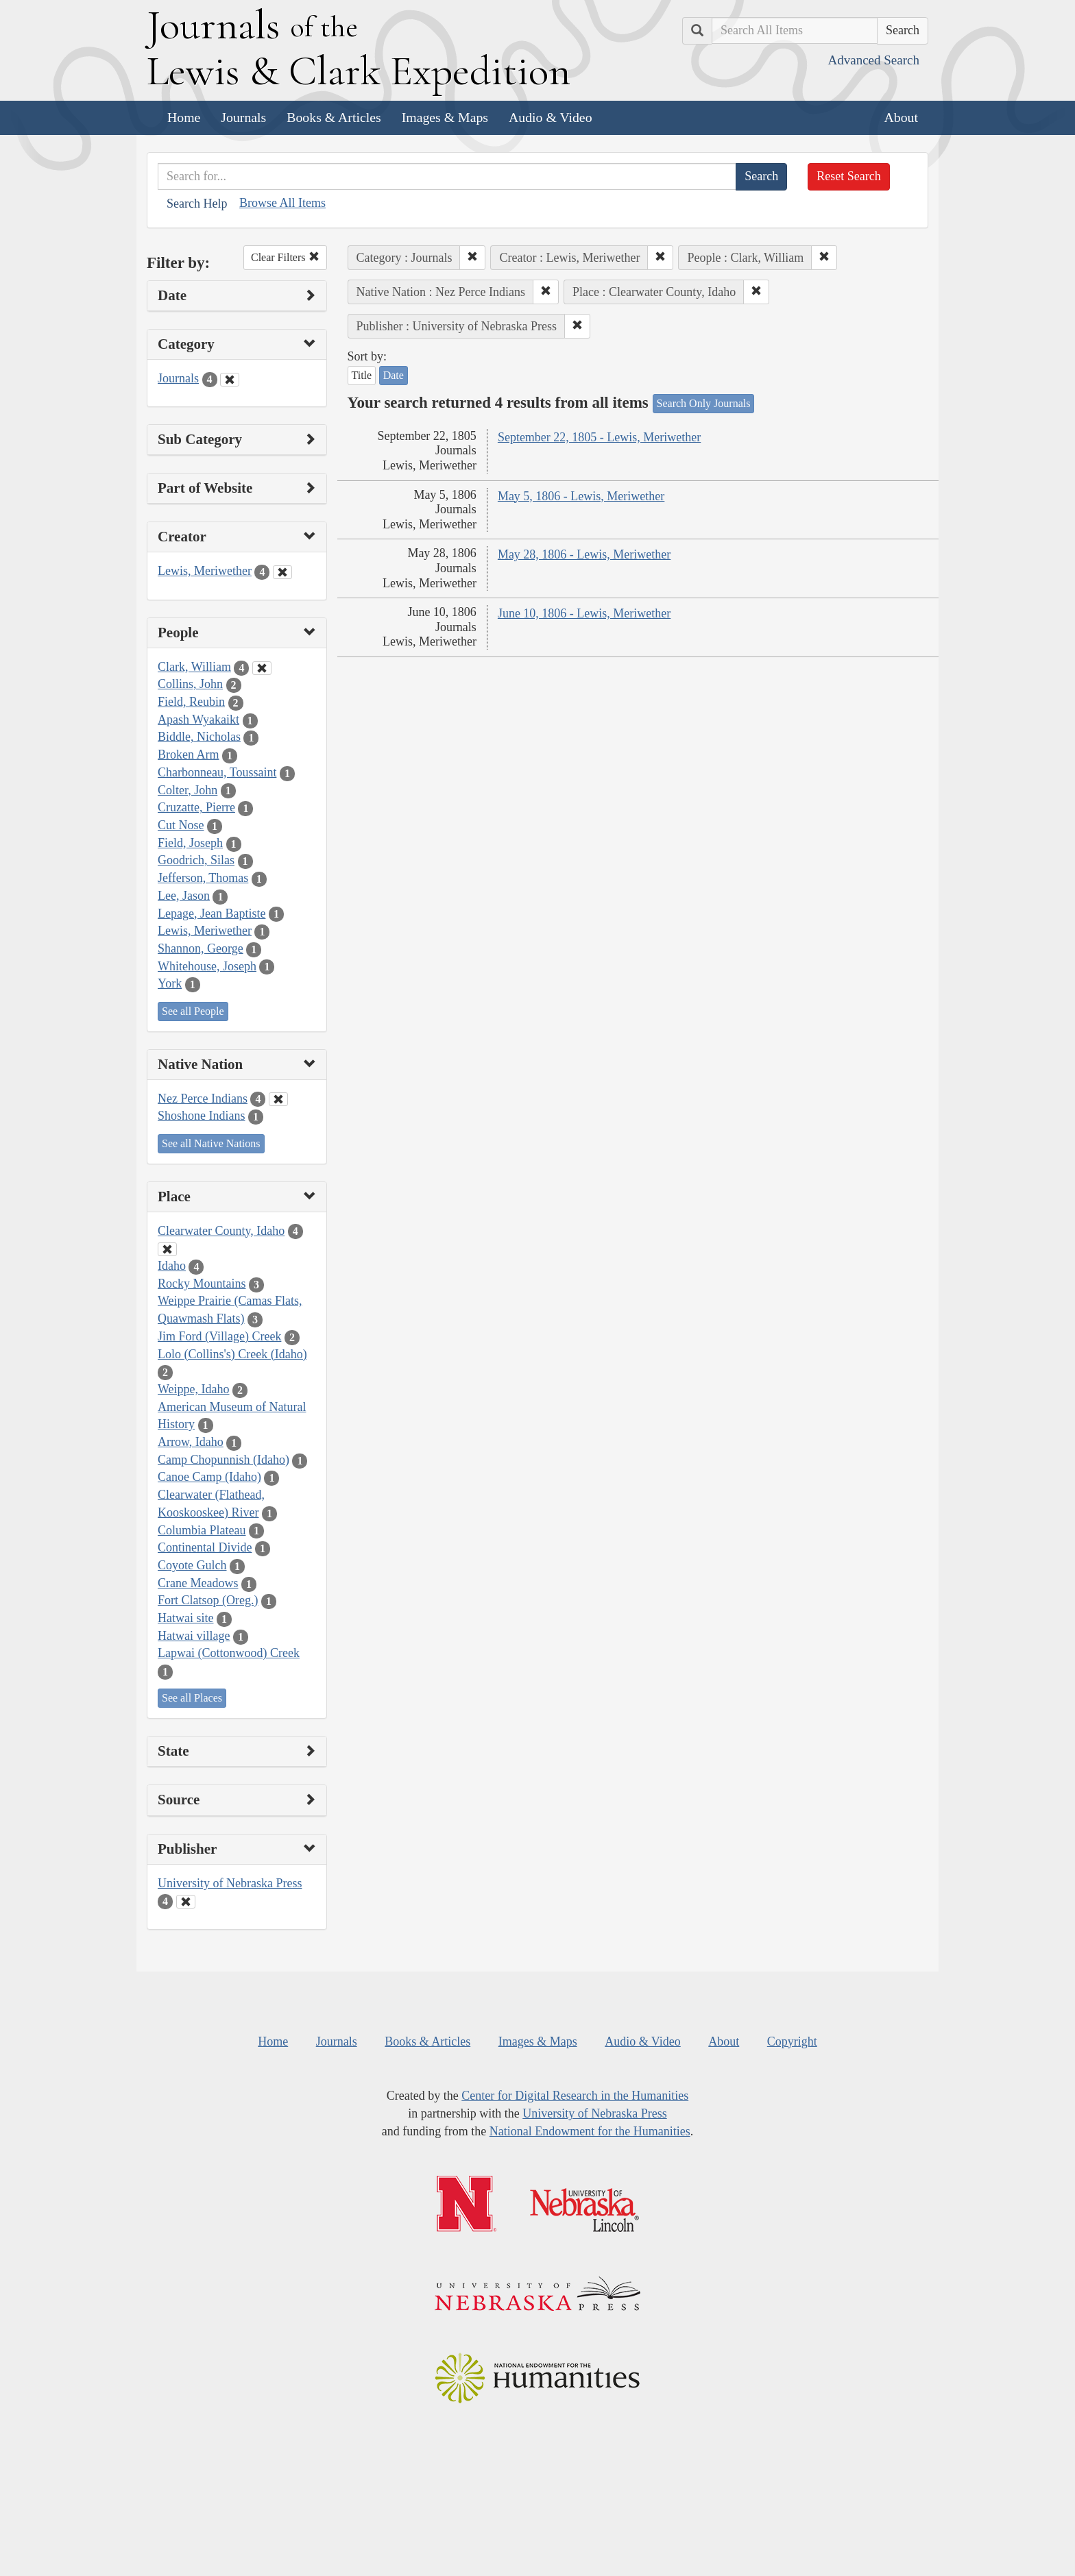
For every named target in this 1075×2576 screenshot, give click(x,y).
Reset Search (848, 176)
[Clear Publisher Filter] (185, 1902)
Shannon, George (200, 948)
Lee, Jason (184, 896)
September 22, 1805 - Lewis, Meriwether (599, 437)
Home (183, 117)
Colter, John (187, 790)
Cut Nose (181, 825)
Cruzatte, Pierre (196, 807)
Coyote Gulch (192, 1565)
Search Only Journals (704, 403)
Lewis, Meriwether (205, 571)
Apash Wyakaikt (198, 719)
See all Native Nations (211, 1143)
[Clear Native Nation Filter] (278, 1099)
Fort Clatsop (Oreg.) (208, 1600)
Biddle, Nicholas (199, 737)
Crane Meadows (198, 1583)
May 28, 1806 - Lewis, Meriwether (584, 554)
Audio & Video (550, 117)
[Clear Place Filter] (167, 1249)
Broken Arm (188, 754)
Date (393, 375)
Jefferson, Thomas (203, 878)
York (170, 983)
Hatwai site (185, 1618)
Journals (243, 117)
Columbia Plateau (201, 1530)
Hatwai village (194, 1636)
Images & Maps (445, 117)
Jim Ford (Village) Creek (219, 1336)
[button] (472, 257)
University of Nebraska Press (230, 1883)
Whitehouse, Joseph (207, 966)
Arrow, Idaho (191, 1442)
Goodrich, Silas (196, 860)
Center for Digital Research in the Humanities (574, 2095)
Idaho (172, 1266)
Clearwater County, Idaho (221, 1231)
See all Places (192, 1698)
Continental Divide (205, 1547)
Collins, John (190, 684)
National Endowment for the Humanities (590, 2131)
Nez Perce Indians (202, 1098)
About (901, 117)
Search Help (197, 203)
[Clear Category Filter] (229, 380)
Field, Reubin (191, 702)
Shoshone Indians (201, 1116)
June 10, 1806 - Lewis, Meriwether (584, 613)
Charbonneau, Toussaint (217, 772)
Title (362, 375)
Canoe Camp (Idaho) (209, 1477)
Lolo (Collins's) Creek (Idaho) (232, 1354)
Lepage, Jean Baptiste (211, 913)
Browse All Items (282, 203)
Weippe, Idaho (194, 1389)
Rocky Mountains (202, 1283)
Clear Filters (285, 257)
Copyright (792, 2041)
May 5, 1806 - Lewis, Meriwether (581, 496)
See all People (193, 1011)
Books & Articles (334, 117)
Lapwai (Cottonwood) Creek (229, 1653)
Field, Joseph (190, 843)
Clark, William (194, 667)
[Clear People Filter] (261, 668)
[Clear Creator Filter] (282, 572)
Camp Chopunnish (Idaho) (223, 1460)
